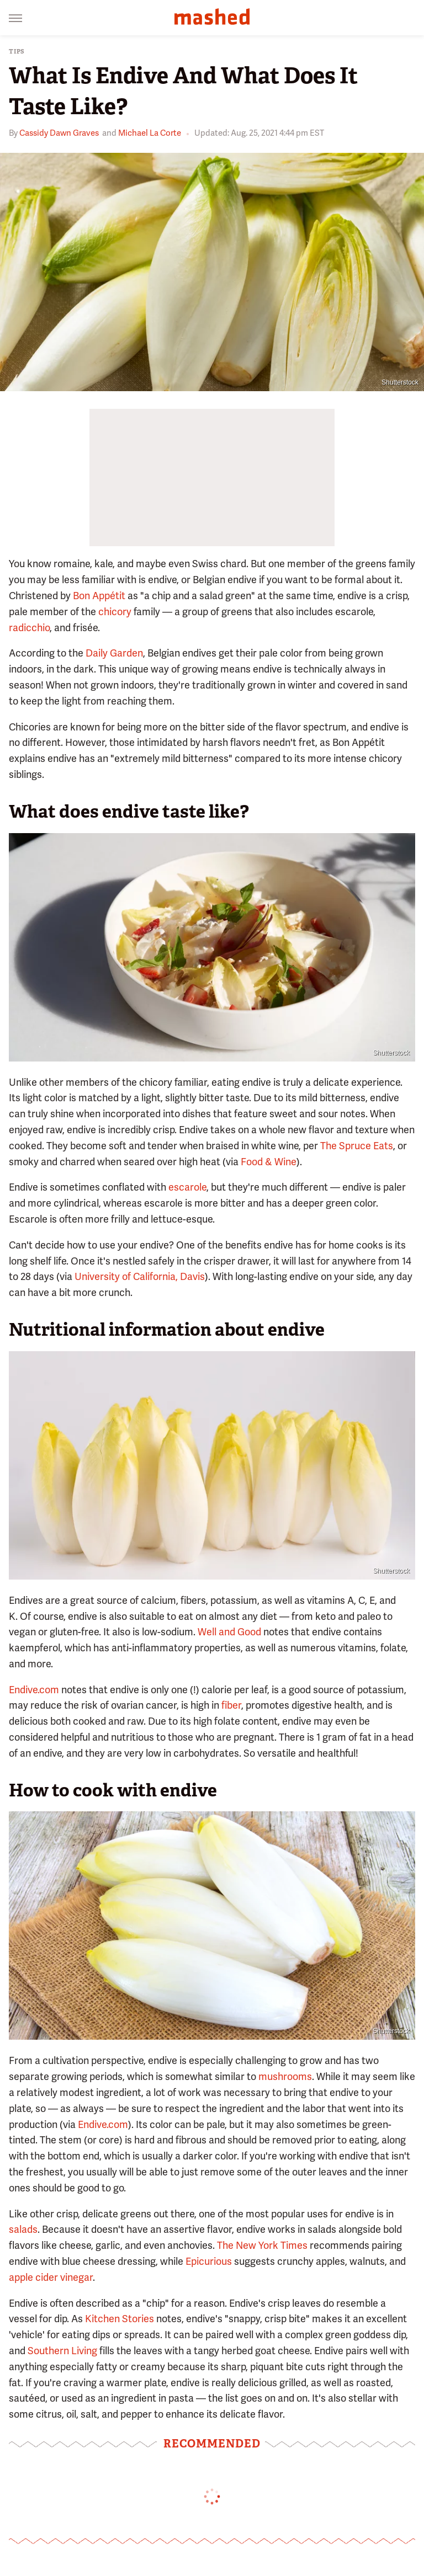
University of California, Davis (140, 1276)
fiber (231, 1705)
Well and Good (229, 1631)
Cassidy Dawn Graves (59, 132)
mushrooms (285, 2076)
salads (23, 2229)
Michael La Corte (149, 132)
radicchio (29, 627)
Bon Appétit (99, 595)
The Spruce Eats (356, 1145)
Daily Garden (114, 653)
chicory (114, 611)
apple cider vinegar (51, 2277)
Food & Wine (268, 1161)
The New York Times (262, 2245)
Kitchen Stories (119, 2318)
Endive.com (34, 1689)
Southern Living (62, 2350)
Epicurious (209, 2261)
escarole (187, 1187)
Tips (17, 52)
